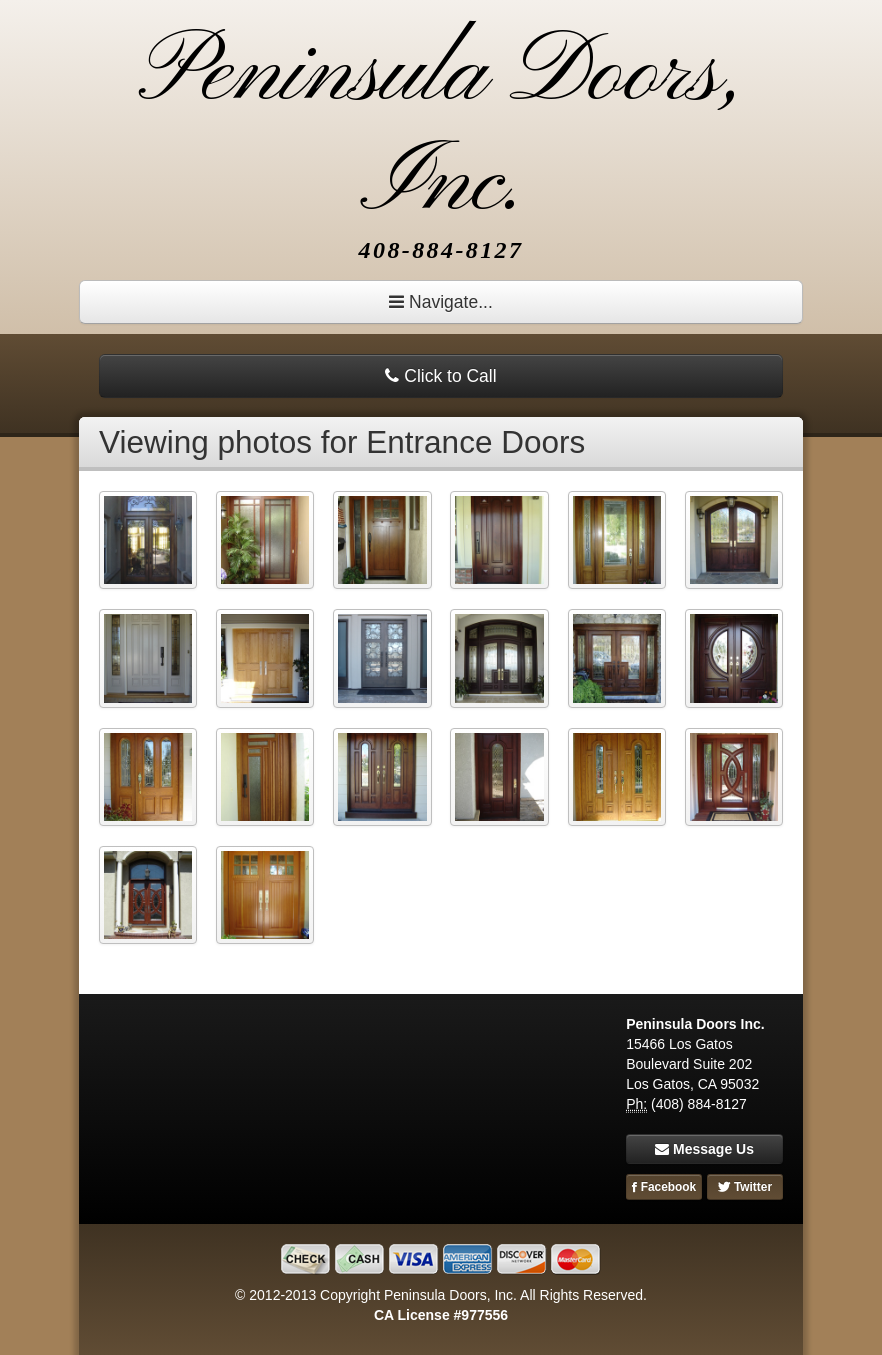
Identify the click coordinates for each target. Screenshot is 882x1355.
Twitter (745, 1187)
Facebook (664, 1187)
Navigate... (441, 302)
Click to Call (440, 376)
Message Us (704, 1149)
